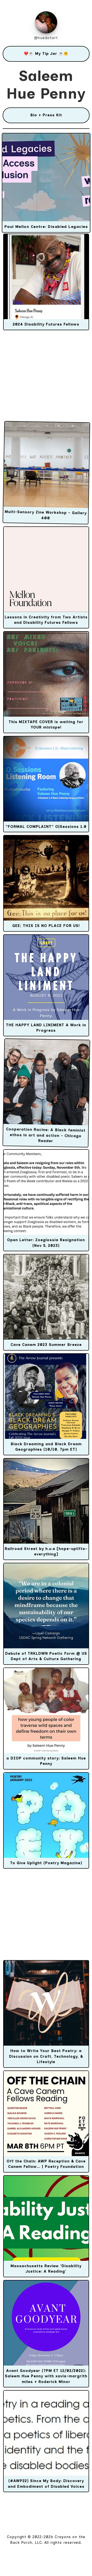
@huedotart (46, 38)
